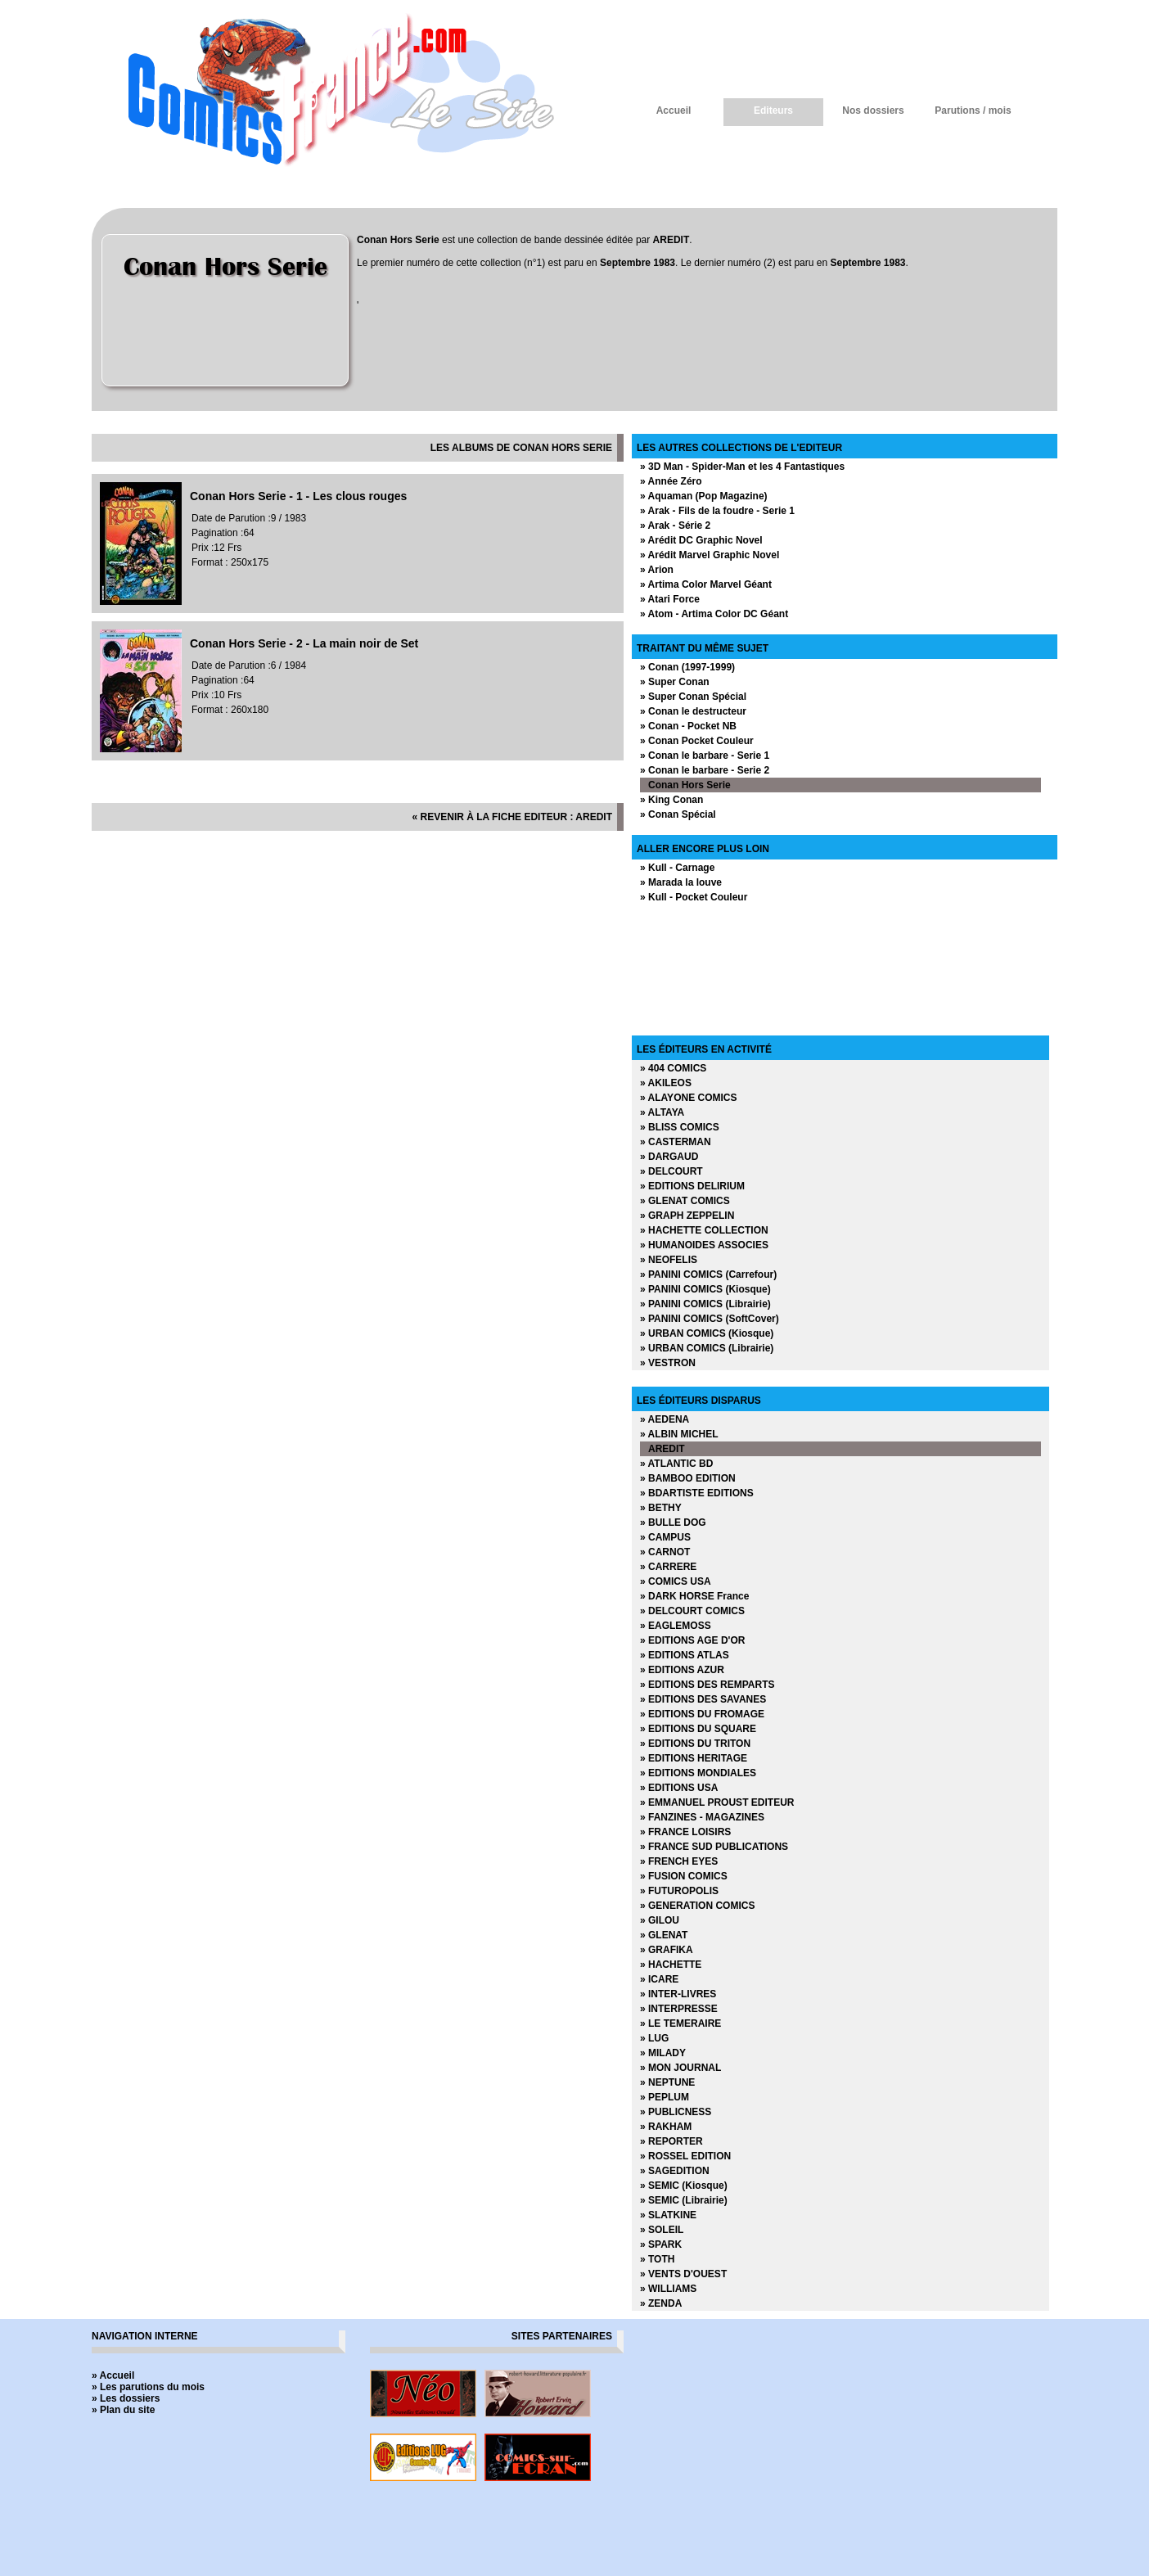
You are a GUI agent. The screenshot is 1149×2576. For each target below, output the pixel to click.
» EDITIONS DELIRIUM (692, 1186)
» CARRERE (668, 1566)
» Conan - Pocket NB (688, 726)
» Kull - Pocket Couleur (693, 897)
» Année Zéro (671, 481)
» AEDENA (664, 1419)
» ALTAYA (662, 1112)
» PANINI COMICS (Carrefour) (708, 1274)
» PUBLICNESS (675, 2112)
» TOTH (657, 2259)
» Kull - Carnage (677, 867)
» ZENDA (661, 2303)
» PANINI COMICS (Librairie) (705, 1304)
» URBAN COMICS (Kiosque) (706, 1333)
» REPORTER (671, 2141)
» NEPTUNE (667, 2082)
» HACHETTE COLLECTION (704, 1230)
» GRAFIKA (666, 1950)
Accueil (674, 110)
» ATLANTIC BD (676, 1463)
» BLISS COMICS (679, 1127)
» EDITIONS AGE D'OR (692, 1640)
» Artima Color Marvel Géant (706, 584)
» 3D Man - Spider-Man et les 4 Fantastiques (742, 466)
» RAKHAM (666, 2126)
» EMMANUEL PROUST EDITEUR (717, 1802)
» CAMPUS (665, 1537)
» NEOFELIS (668, 1259)
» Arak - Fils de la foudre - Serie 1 (717, 511)
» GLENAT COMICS (685, 1201)
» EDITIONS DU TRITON (695, 1743)
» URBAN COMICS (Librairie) (706, 1348)
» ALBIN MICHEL (679, 1434)
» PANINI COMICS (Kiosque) (705, 1289)
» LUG (654, 2038)
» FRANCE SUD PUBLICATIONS (714, 1846)
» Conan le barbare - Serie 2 (704, 770)
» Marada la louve (681, 882)
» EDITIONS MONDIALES (698, 1773)
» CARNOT (665, 1552)
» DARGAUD (669, 1156)
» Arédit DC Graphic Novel (701, 540)
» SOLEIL (661, 2229)
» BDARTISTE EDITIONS (697, 1493)
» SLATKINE (668, 2215)
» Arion (657, 569)
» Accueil (113, 2375)
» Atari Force (670, 599)
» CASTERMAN (675, 1142)
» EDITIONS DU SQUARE (698, 1729)
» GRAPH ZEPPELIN (687, 1215)
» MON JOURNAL (680, 2067)
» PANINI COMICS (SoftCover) (709, 1318)
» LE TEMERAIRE (680, 2023)
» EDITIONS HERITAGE (693, 1758)
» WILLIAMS (668, 2288)
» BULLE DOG (673, 1522)
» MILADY (663, 2053)
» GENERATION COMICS (697, 1905)
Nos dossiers (872, 110)
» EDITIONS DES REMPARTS (707, 1684)
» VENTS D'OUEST (683, 2274)
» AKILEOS (666, 1083)
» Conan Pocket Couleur (697, 741)
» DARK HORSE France (694, 1596)
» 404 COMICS (673, 1068)
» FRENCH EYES (679, 1861)
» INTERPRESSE (679, 2008)
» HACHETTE (670, 1964)
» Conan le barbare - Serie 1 (704, 755)
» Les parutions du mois (148, 2387)
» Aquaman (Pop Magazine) (704, 496)
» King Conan (671, 799)
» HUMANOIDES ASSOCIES (704, 1245)
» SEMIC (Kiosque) (684, 2185)
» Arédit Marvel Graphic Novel (709, 555)
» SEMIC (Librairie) (684, 2200)
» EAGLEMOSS (675, 1625)
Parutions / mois (973, 110)
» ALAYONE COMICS (688, 1097)
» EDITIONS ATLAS (684, 1655)
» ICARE (659, 1979)
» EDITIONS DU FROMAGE (702, 1714)
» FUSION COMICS (684, 1876)
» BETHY (661, 1508)
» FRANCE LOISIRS (685, 1832)
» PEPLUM (664, 2097)
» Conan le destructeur (693, 711)
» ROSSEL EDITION (685, 2156)
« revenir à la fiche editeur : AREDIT (512, 817)
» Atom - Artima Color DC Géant (714, 614)
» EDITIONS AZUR (682, 1670)
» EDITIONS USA (679, 1787)
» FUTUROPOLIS (679, 1891)
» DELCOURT (671, 1171)
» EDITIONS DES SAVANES (703, 1699)
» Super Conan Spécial (693, 696)
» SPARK (661, 2244)
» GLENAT (663, 1935)
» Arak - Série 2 (675, 525)
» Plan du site (123, 2410)
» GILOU (659, 1920)
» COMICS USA (675, 1581)
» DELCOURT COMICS (692, 1611)
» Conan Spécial (678, 814)
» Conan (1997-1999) (687, 667)
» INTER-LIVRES (678, 1994)
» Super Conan (675, 682)
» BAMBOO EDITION (688, 1478)
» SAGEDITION (675, 2171)
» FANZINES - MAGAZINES (702, 1817)
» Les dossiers (126, 2398)
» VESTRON (668, 1363)
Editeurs (773, 110)
